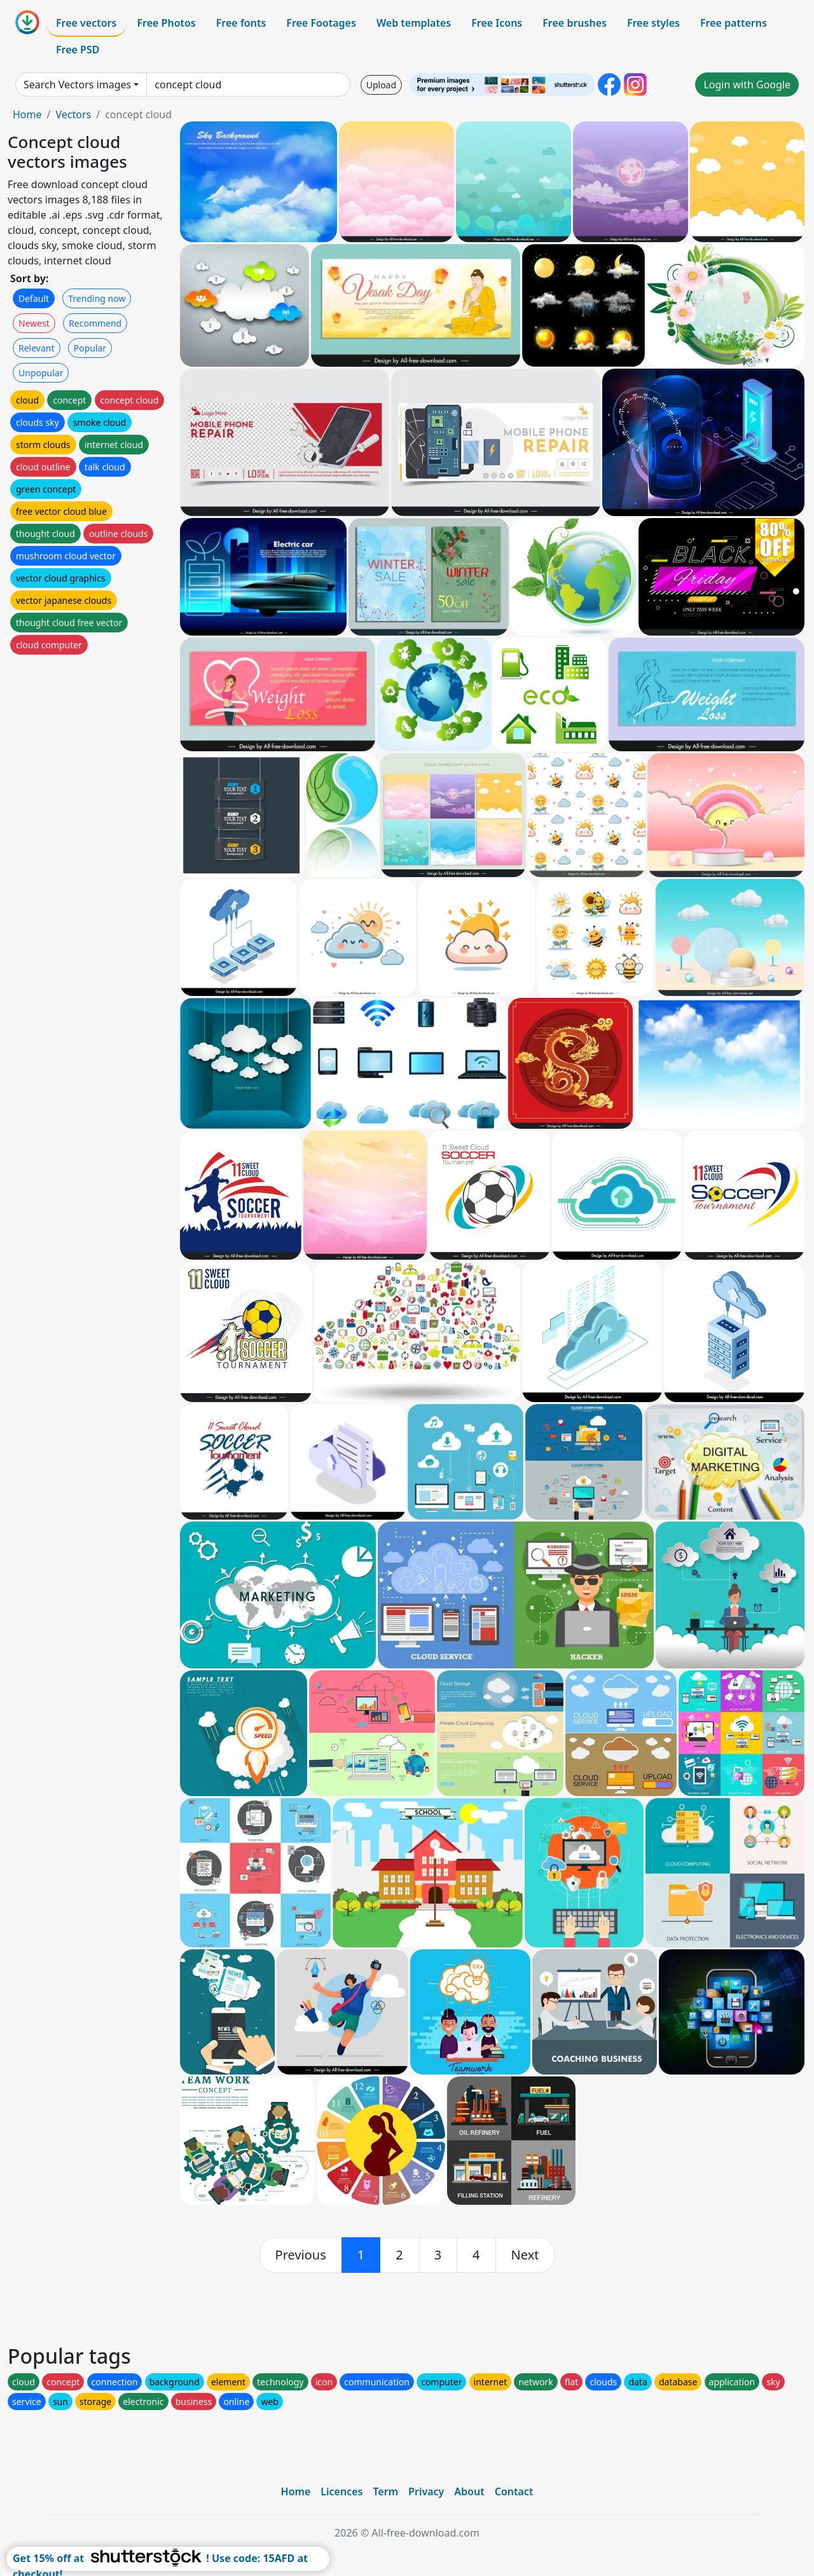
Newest (34, 323)
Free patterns (733, 23)
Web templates (413, 23)
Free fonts (241, 23)
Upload (381, 85)
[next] (525, 2255)
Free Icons (496, 23)
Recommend (95, 323)
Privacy (426, 2491)
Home (27, 114)
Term (385, 2491)
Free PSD (77, 50)
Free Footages (321, 23)
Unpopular (40, 373)
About (469, 2491)
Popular (90, 348)
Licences (341, 2491)
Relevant (36, 348)
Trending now (96, 298)
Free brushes (574, 23)
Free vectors (86, 23)
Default (33, 298)
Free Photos (166, 23)
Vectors (73, 114)
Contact (514, 2491)
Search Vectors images (77, 85)
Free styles (653, 23)
